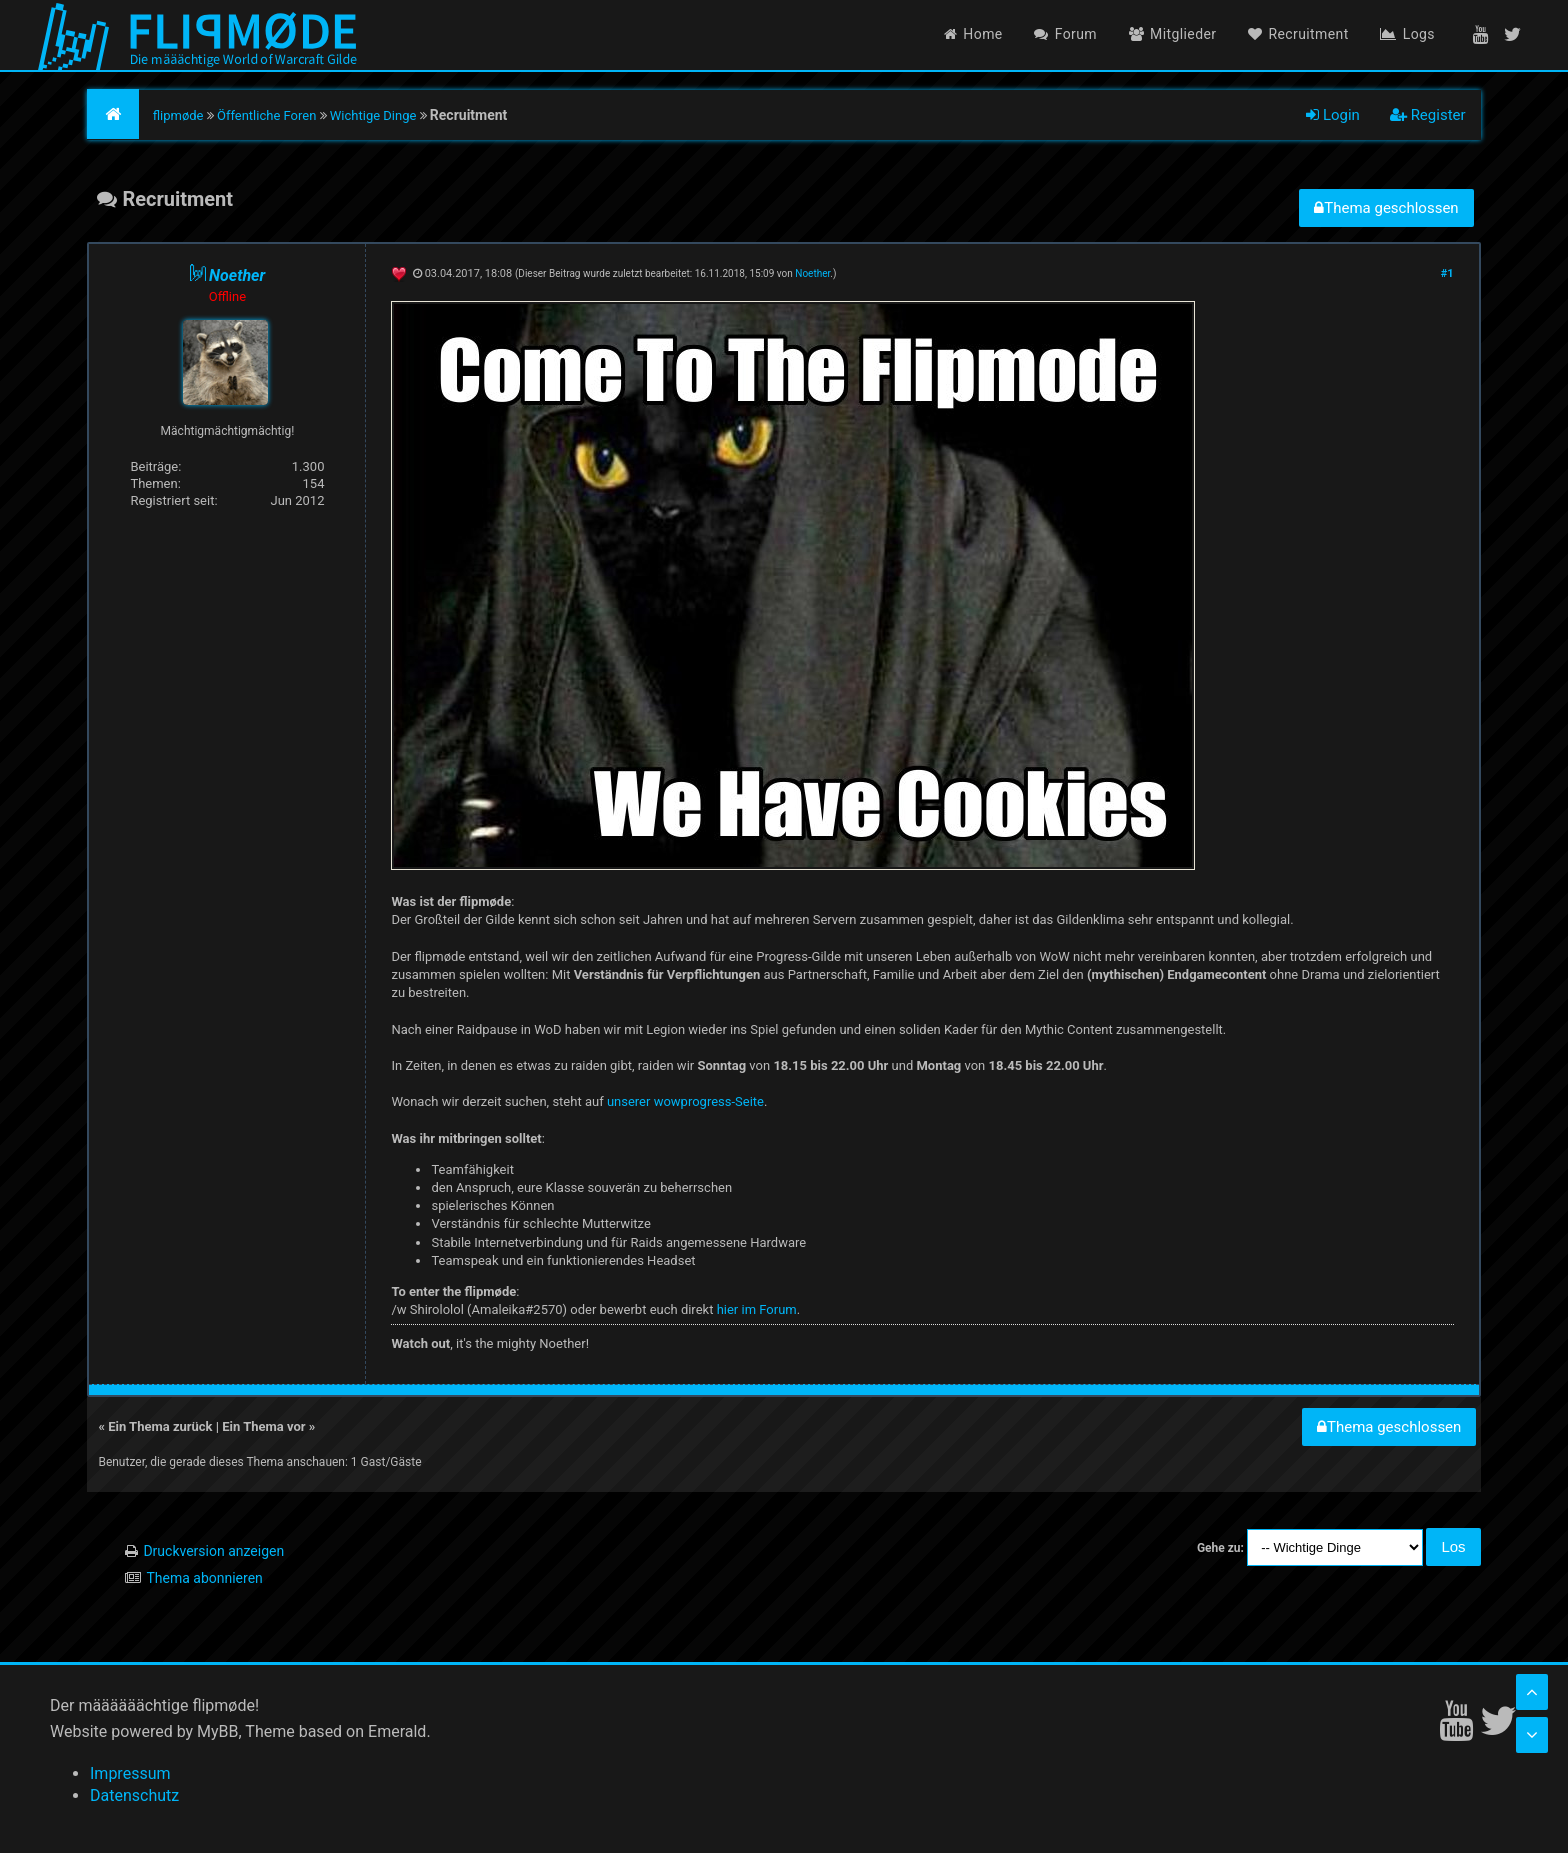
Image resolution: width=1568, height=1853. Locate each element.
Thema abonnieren (204, 1578)
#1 (1447, 273)
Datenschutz (134, 1795)
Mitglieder (1173, 34)
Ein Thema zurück (160, 1426)
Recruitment (1298, 34)
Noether (812, 273)
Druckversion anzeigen (213, 1551)
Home (973, 34)
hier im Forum (757, 1309)
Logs (1407, 34)
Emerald (397, 1731)
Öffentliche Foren (266, 115)
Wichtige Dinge (373, 115)
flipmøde (178, 115)
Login (1333, 115)
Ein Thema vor (263, 1426)
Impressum (130, 1773)
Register (1428, 115)
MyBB (217, 1731)
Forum (1065, 34)
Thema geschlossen (1386, 208)
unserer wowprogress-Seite (685, 1101)
